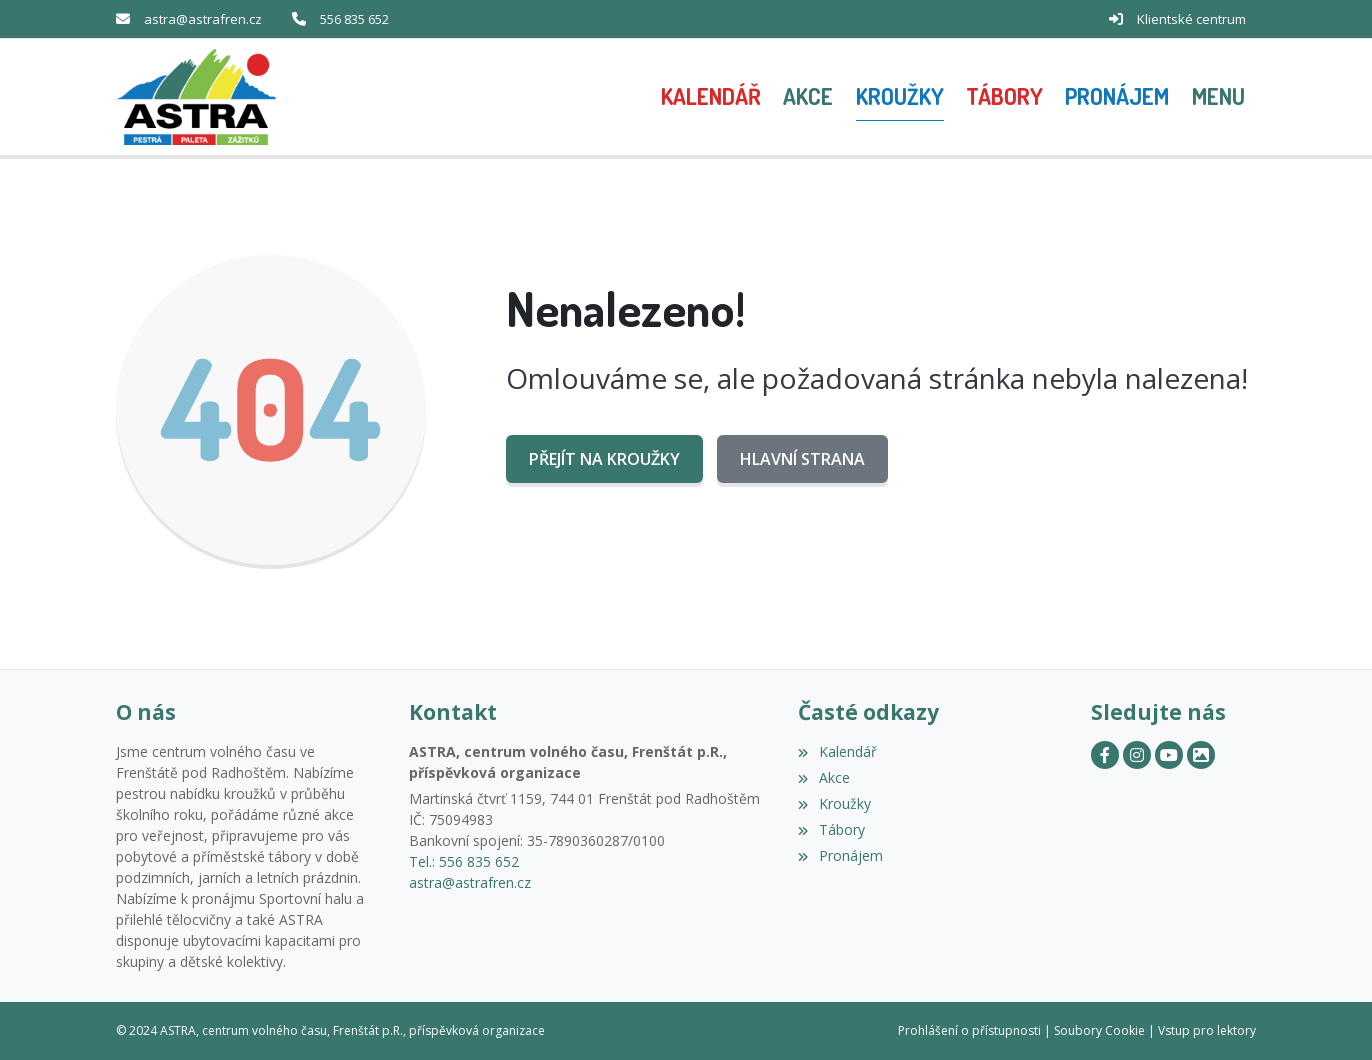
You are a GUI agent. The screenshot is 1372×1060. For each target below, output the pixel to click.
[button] (1218, 97)
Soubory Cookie (1099, 1030)
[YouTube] (1169, 755)
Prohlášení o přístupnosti (969, 1030)
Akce (823, 777)
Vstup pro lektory (1207, 1030)
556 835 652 (354, 19)
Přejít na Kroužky (604, 459)
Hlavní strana (802, 459)
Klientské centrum (1191, 19)
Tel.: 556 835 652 (464, 861)
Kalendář (837, 751)
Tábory (831, 829)
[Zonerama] (1201, 755)
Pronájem (840, 855)
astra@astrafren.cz (203, 19)
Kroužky (834, 803)
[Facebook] (1105, 755)
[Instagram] (1137, 755)
